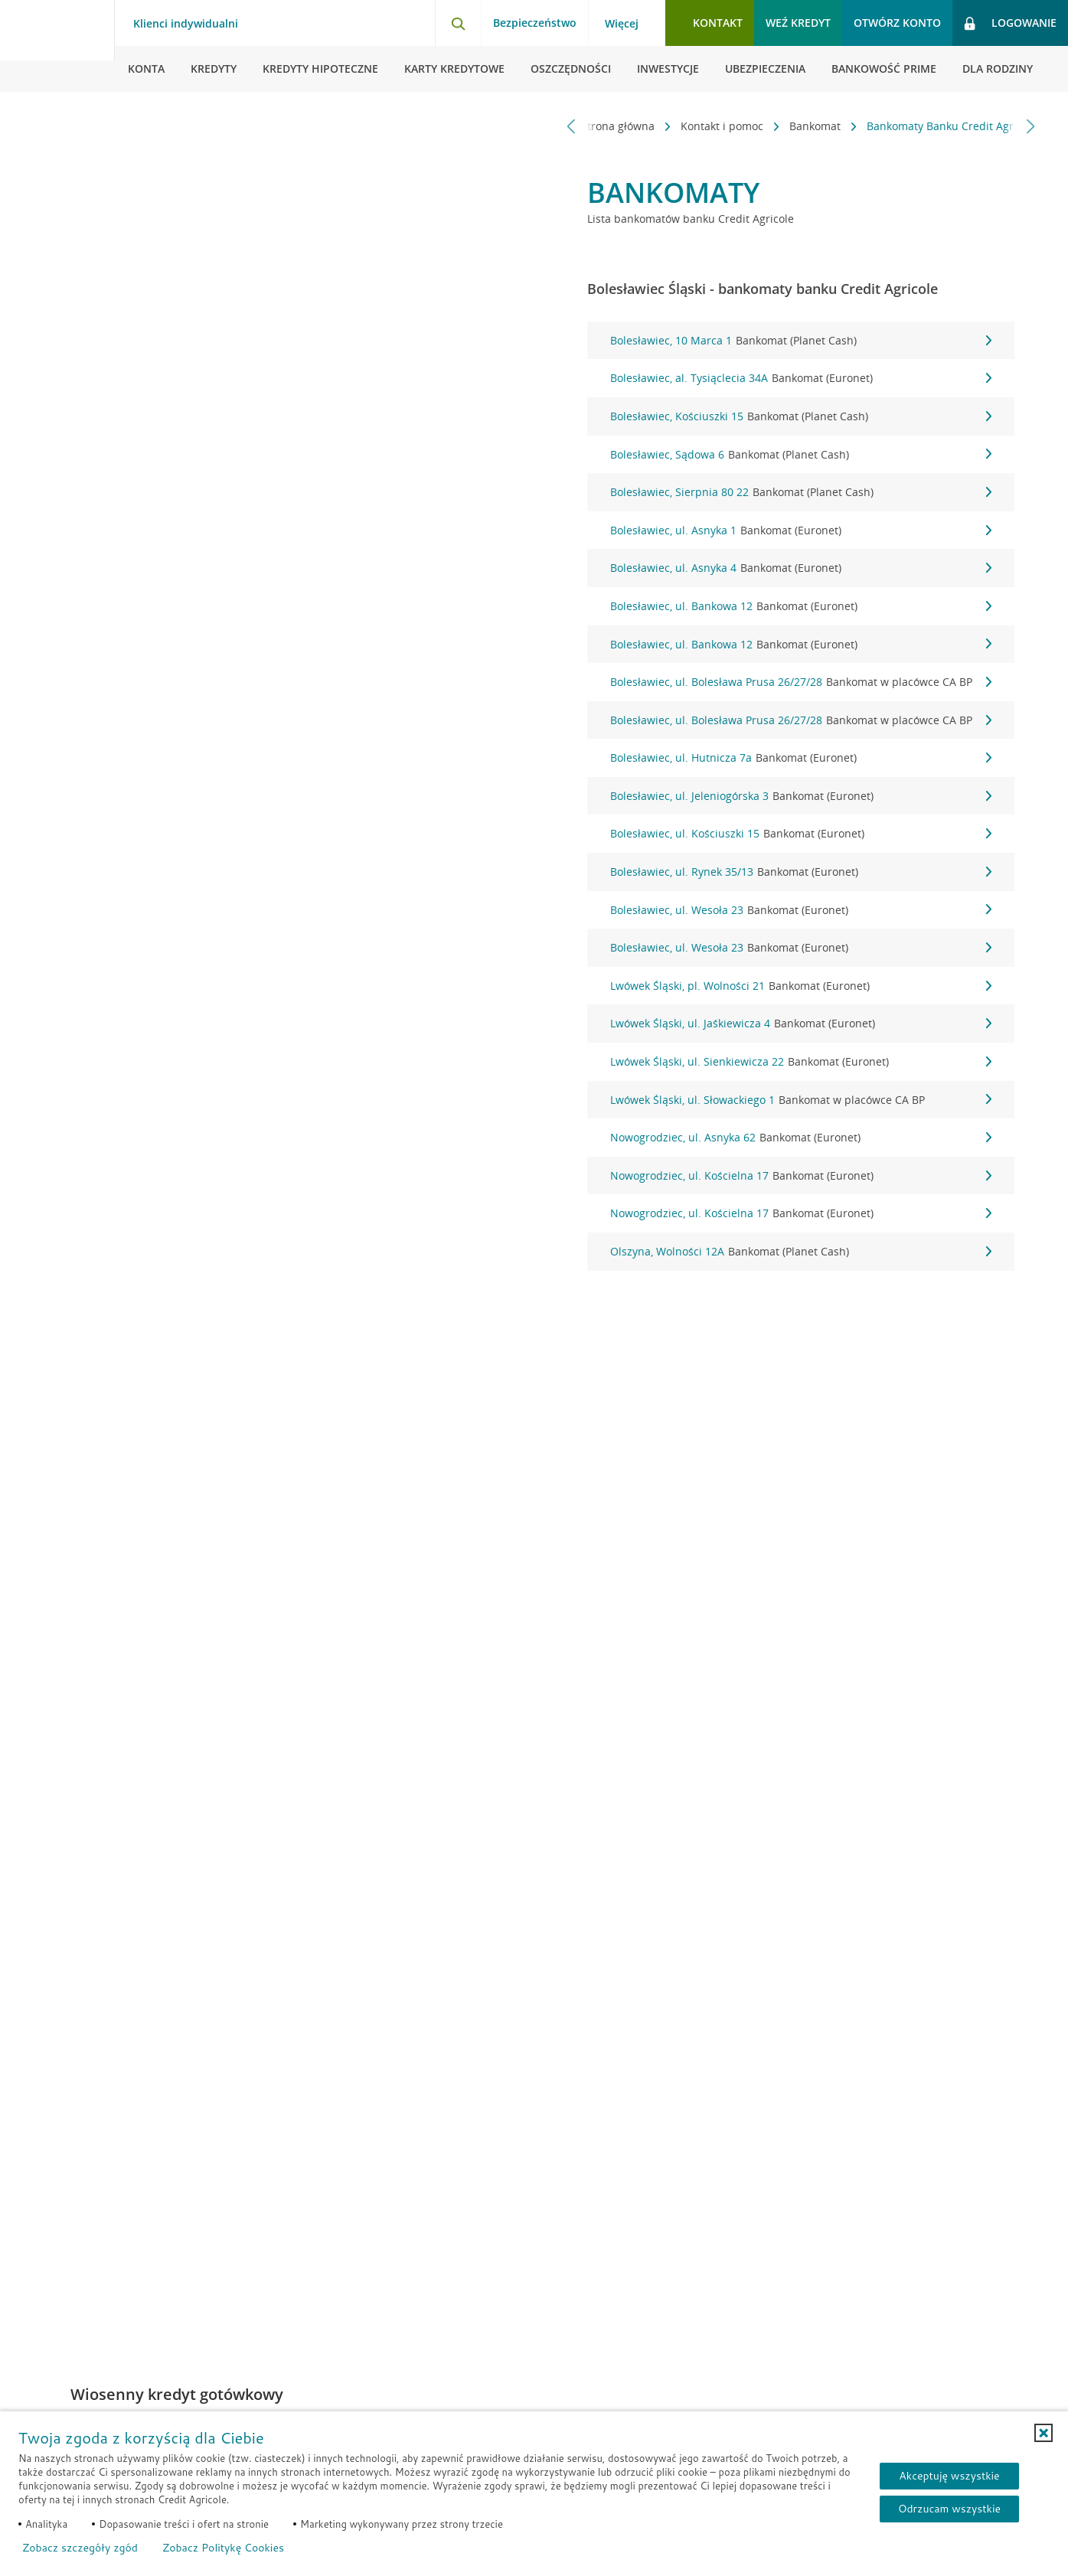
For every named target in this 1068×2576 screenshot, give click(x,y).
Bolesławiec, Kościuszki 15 (800, 416)
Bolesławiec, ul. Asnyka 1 (800, 530)
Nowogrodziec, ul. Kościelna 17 (800, 1176)
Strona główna (598, 126)
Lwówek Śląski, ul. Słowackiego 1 (800, 1100)
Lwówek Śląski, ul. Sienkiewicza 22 (800, 1061)
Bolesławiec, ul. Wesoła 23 (800, 910)
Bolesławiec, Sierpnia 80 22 (800, 492)
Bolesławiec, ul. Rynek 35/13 (800, 872)
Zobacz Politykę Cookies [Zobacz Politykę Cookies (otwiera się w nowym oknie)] (223, 2548)
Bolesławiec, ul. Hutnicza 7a (800, 758)
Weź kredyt (798, 22)
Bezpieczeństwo (534, 22)
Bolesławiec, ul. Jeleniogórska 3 (800, 796)
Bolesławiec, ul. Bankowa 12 (800, 606)
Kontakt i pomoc (702, 126)
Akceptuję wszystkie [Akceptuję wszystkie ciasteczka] (949, 2475)
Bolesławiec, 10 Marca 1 (800, 340)
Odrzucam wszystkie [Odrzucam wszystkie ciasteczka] (949, 2508)
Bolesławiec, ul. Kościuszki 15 (800, 833)
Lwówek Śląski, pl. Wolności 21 (800, 986)
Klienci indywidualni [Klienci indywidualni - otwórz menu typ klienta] (185, 24)
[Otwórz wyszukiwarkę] (458, 23)
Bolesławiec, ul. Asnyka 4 (800, 568)
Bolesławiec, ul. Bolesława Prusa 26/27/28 (800, 682)
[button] (1043, 2433)
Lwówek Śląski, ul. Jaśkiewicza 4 (800, 1023)
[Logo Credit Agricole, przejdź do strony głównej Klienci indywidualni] (57, 46)
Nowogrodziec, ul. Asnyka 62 (800, 1137)
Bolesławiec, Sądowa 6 (800, 454)
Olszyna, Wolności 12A (800, 1251)
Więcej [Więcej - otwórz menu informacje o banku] (622, 24)
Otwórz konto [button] (897, 22)
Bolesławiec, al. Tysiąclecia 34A (800, 378)
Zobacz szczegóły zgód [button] (80, 2548)
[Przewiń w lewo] (571, 126)
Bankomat (795, 126)
